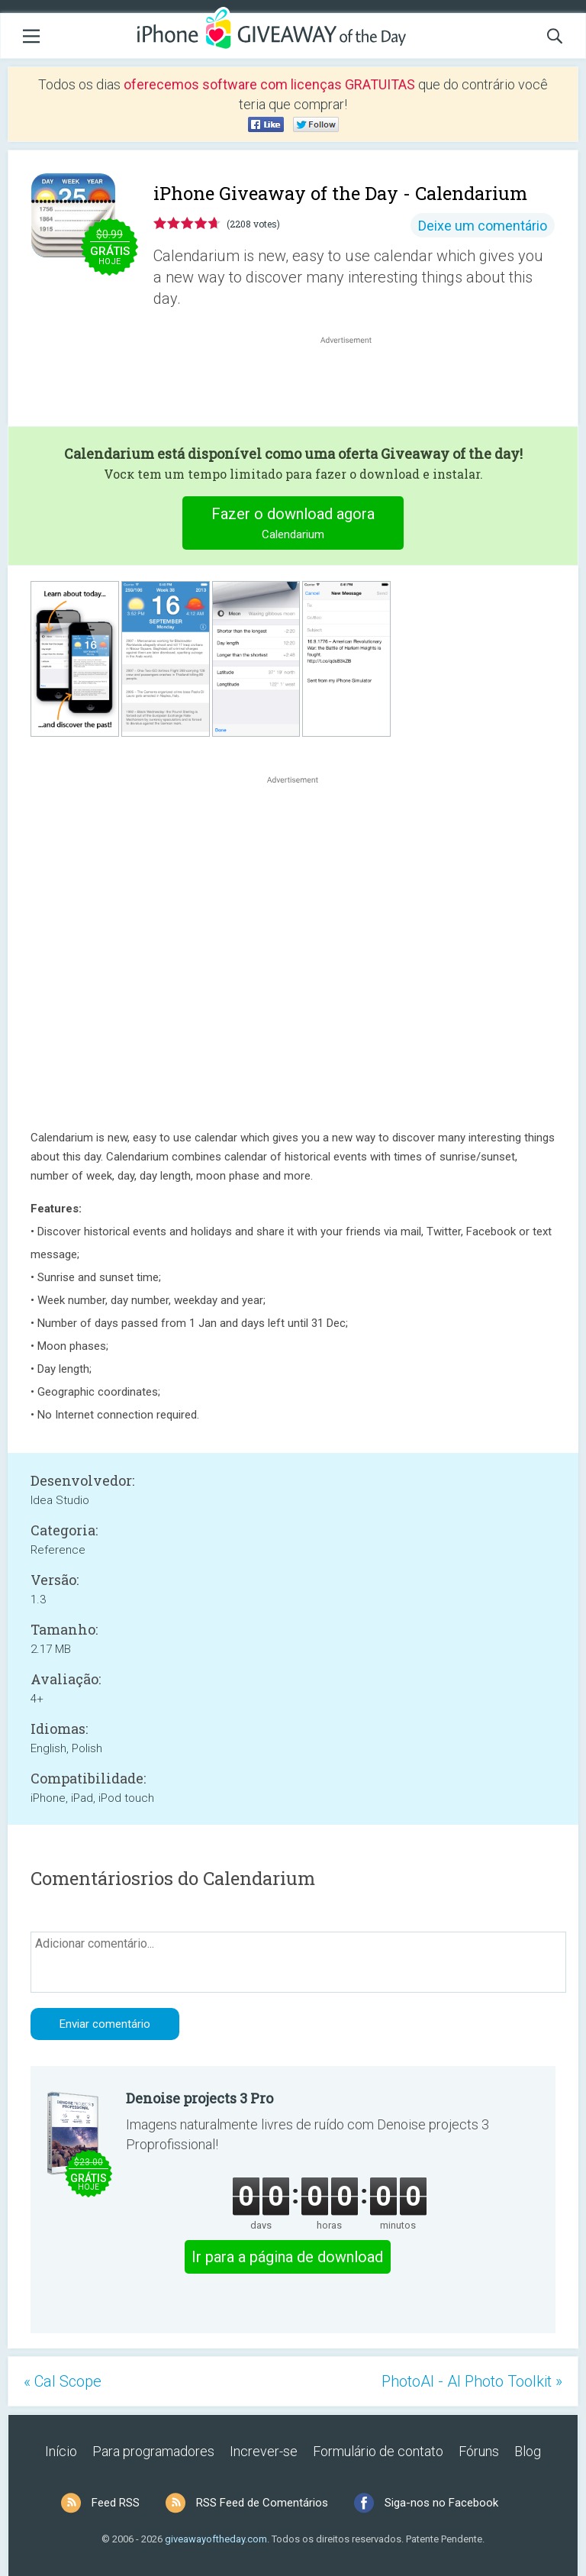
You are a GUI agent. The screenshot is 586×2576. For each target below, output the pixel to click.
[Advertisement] (354, 384)
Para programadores (153, 2451)
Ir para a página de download (287, 2257)
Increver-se (264, 2451)
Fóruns (479, 2451)
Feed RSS (116, 2503)
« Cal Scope (62, 2381)
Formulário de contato (378, 2451)
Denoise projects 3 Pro (199, 2098)
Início (61, 2451)
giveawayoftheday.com (216, 2539)
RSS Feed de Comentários (262, 2503)
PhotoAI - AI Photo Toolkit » (472, 2381)
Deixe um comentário (482, 226)
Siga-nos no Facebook (441, 2503)
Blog (527, 2451)
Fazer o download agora (293, 525)
